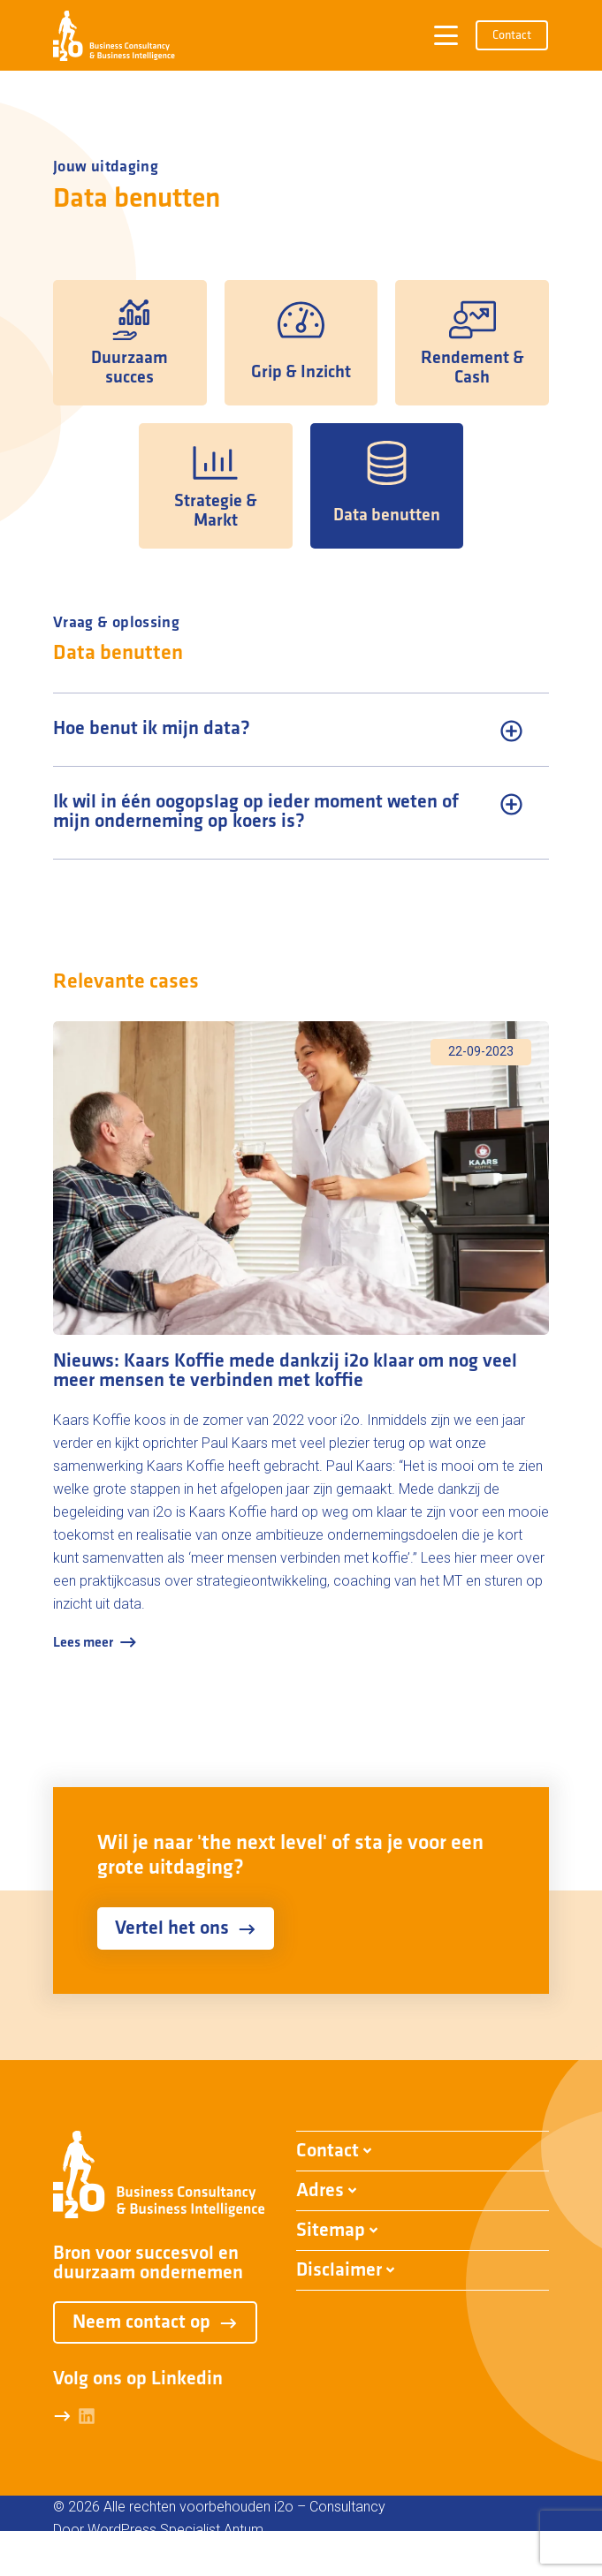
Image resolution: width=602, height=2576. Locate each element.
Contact (511, 35)
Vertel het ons (185, 1929)
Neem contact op (155, 2323)
